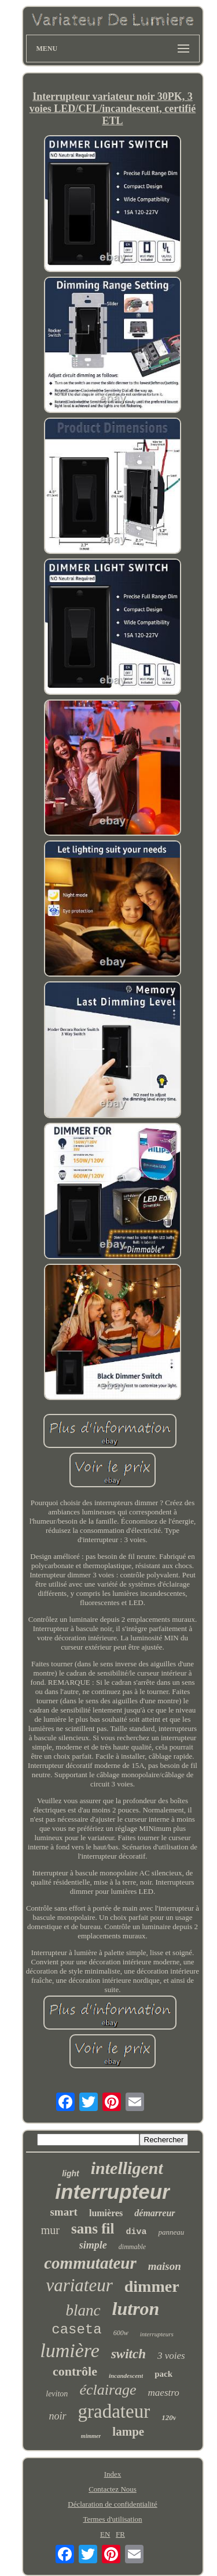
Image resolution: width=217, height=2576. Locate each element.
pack (163, 2373)
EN (105, 2534)
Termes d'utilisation (112, 2519)
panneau (171, 2232)
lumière (70, 2350)
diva (136, 2232)
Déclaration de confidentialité (112, 2504)
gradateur (114, 2411)
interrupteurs (157, 2334)
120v (168, 2417)
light (70, 2173)
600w (120, 2333)
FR (120, 2534)
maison (164, 2266)
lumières (106, 2213)
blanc (83, 2310)
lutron (136, 2308)
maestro (163, 2392)
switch (128, 2354)
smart (63, 2212)
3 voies (171, 2355)
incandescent (126, 2375)
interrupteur (112, 2191)
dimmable (132, 2247)
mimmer (91, 2436)
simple (93, 2245)
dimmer (151, 2286)
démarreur (154, 2213)
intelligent (127, 2167)
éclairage (107, 2389)
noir (58, 2416)
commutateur (90, 2263)
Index (113, 2474)
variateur (79, 2285)
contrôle (75, 2371)
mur (50, 2230)
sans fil (92, 2228)
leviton (57, 2393)
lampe (128, 2432)
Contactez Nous (113, 2489)
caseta (76, 2329)
